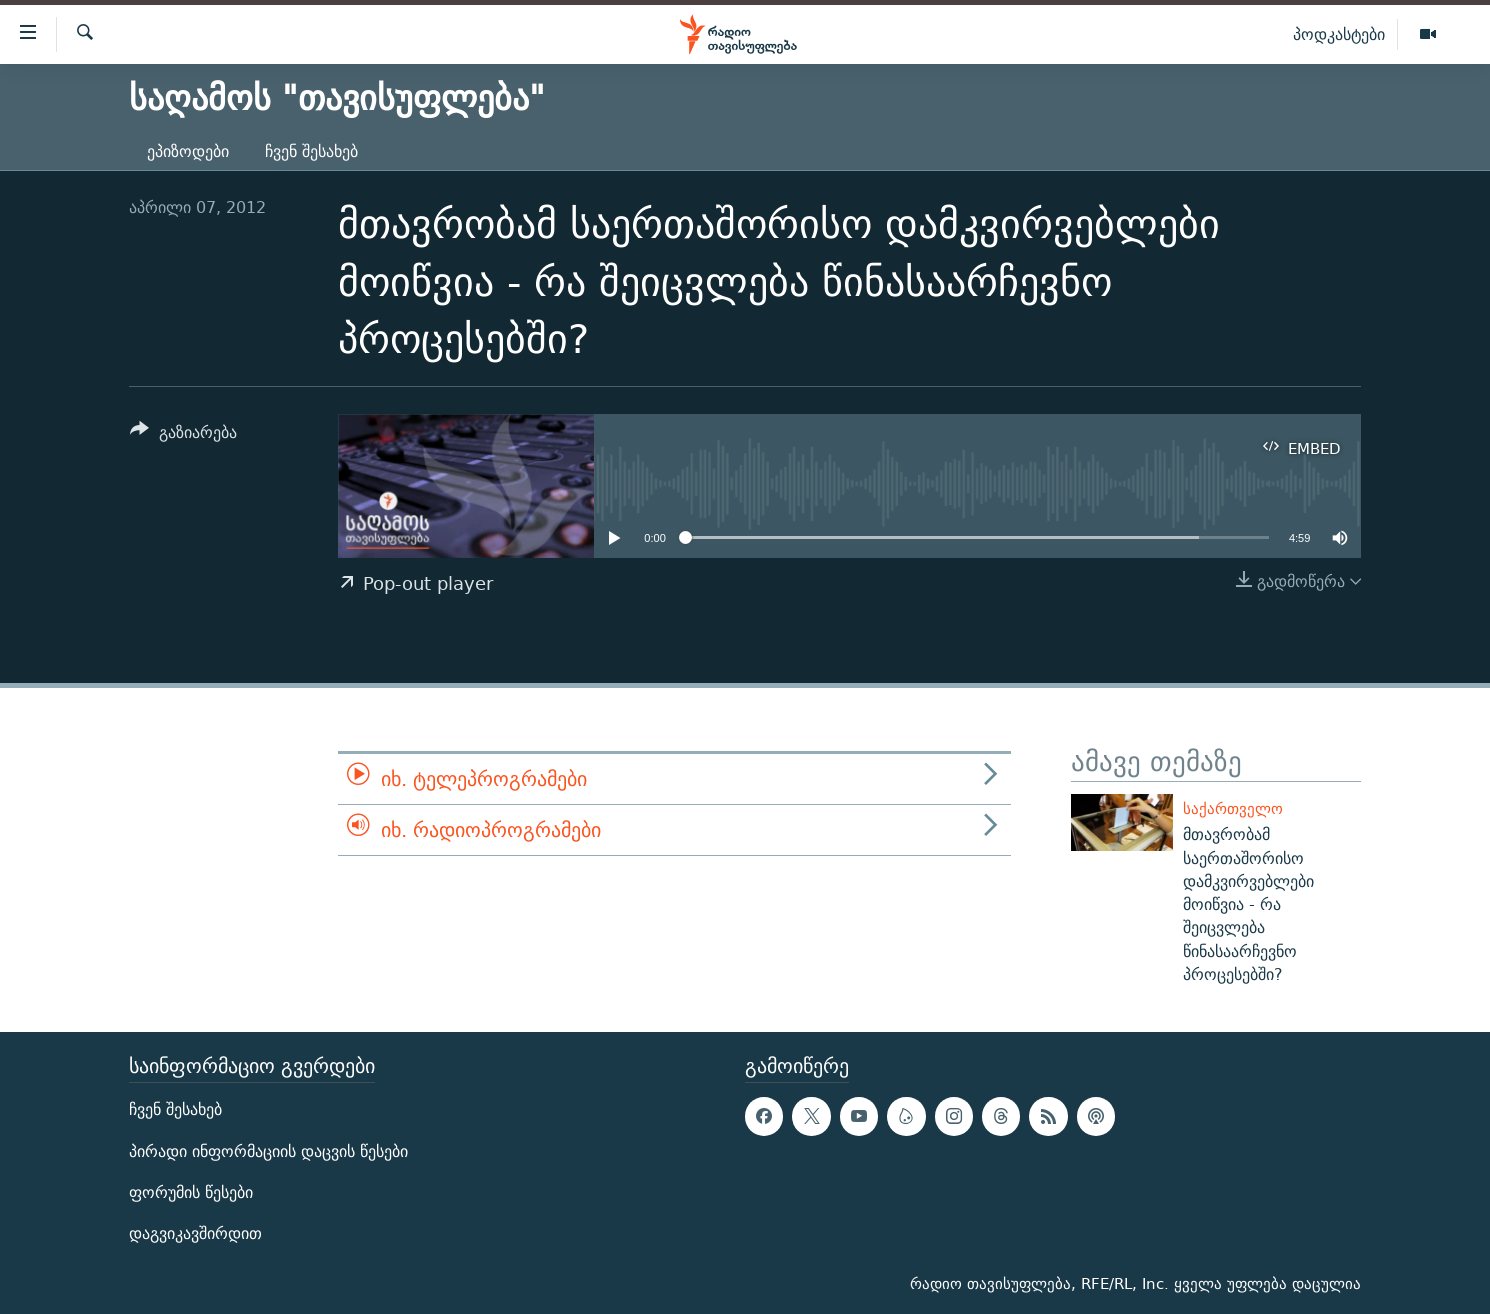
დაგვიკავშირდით (195, 1233)
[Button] (183, 435)
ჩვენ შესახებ (311, 151)
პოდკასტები (1339, 34)
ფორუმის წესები (191, 1192)
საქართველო (1233, 808)
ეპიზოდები (188, 151)
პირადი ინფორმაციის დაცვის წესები (268, 1151)
